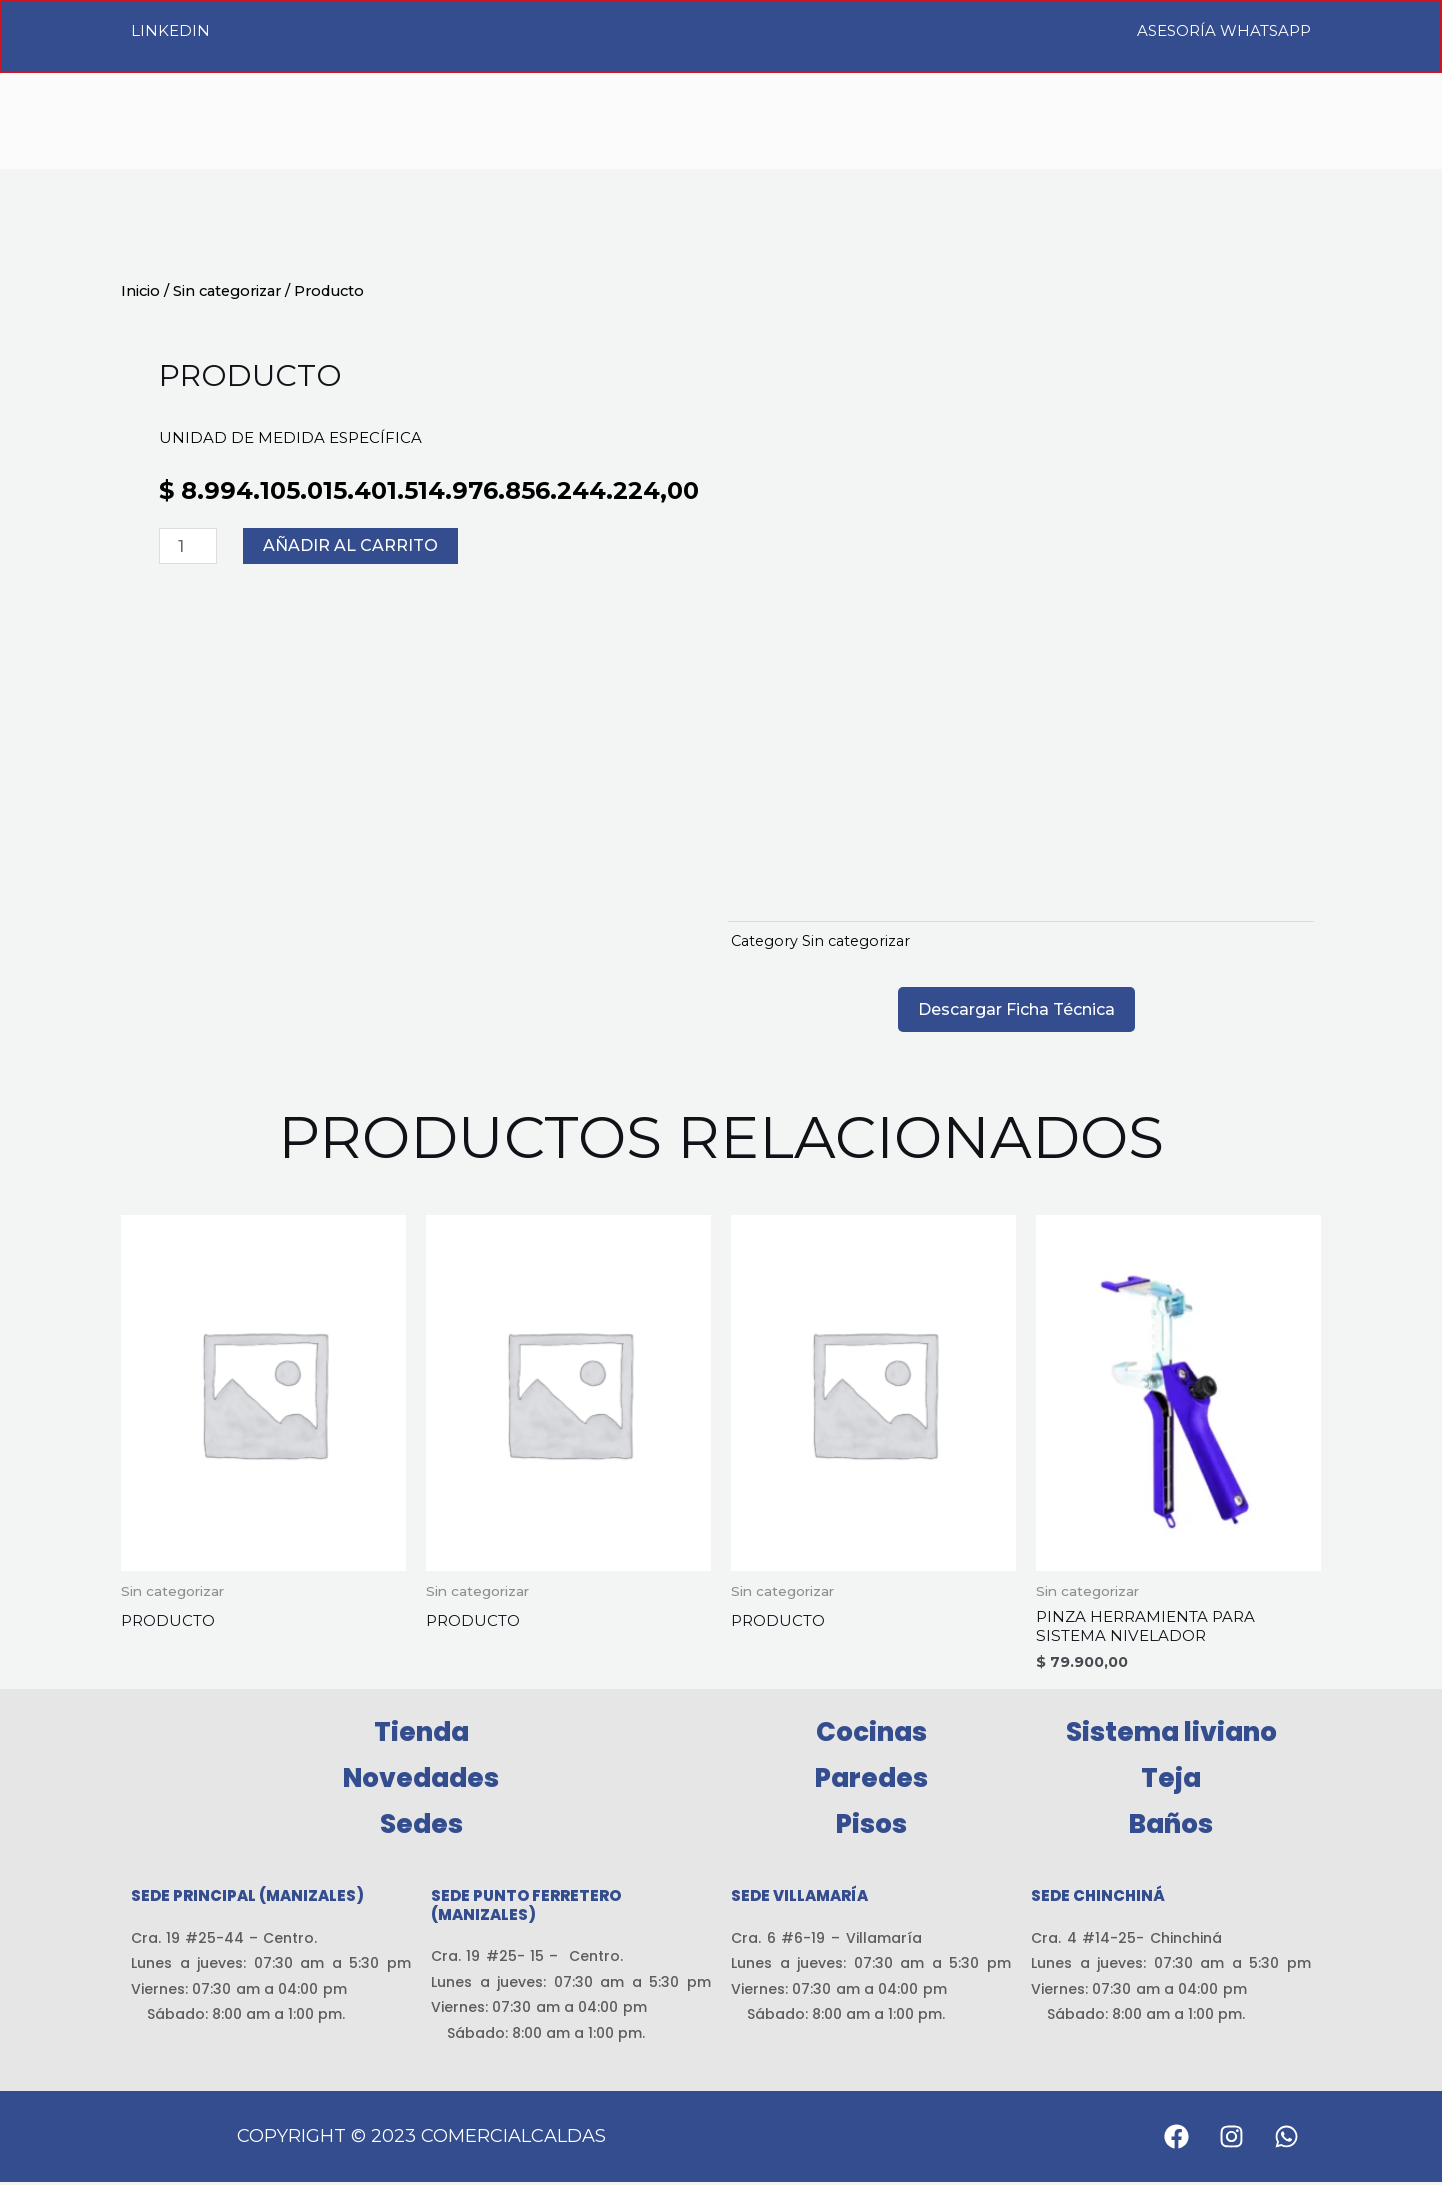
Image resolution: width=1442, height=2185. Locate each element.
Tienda (421, 1735)
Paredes (871, 1781)
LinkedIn (170, 30)
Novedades (421, 1781)
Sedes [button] (421, 1827)
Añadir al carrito (350, 545)
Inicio (140, 291)
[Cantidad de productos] (188, 546)
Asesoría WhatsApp (1224, 30)
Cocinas (871, 1735)
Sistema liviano (1171, 1735)
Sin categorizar (227, 291)
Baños (1171, 1827)
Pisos (871, 1827)
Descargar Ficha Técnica (1016, 1009)
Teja (1171, 1781)
